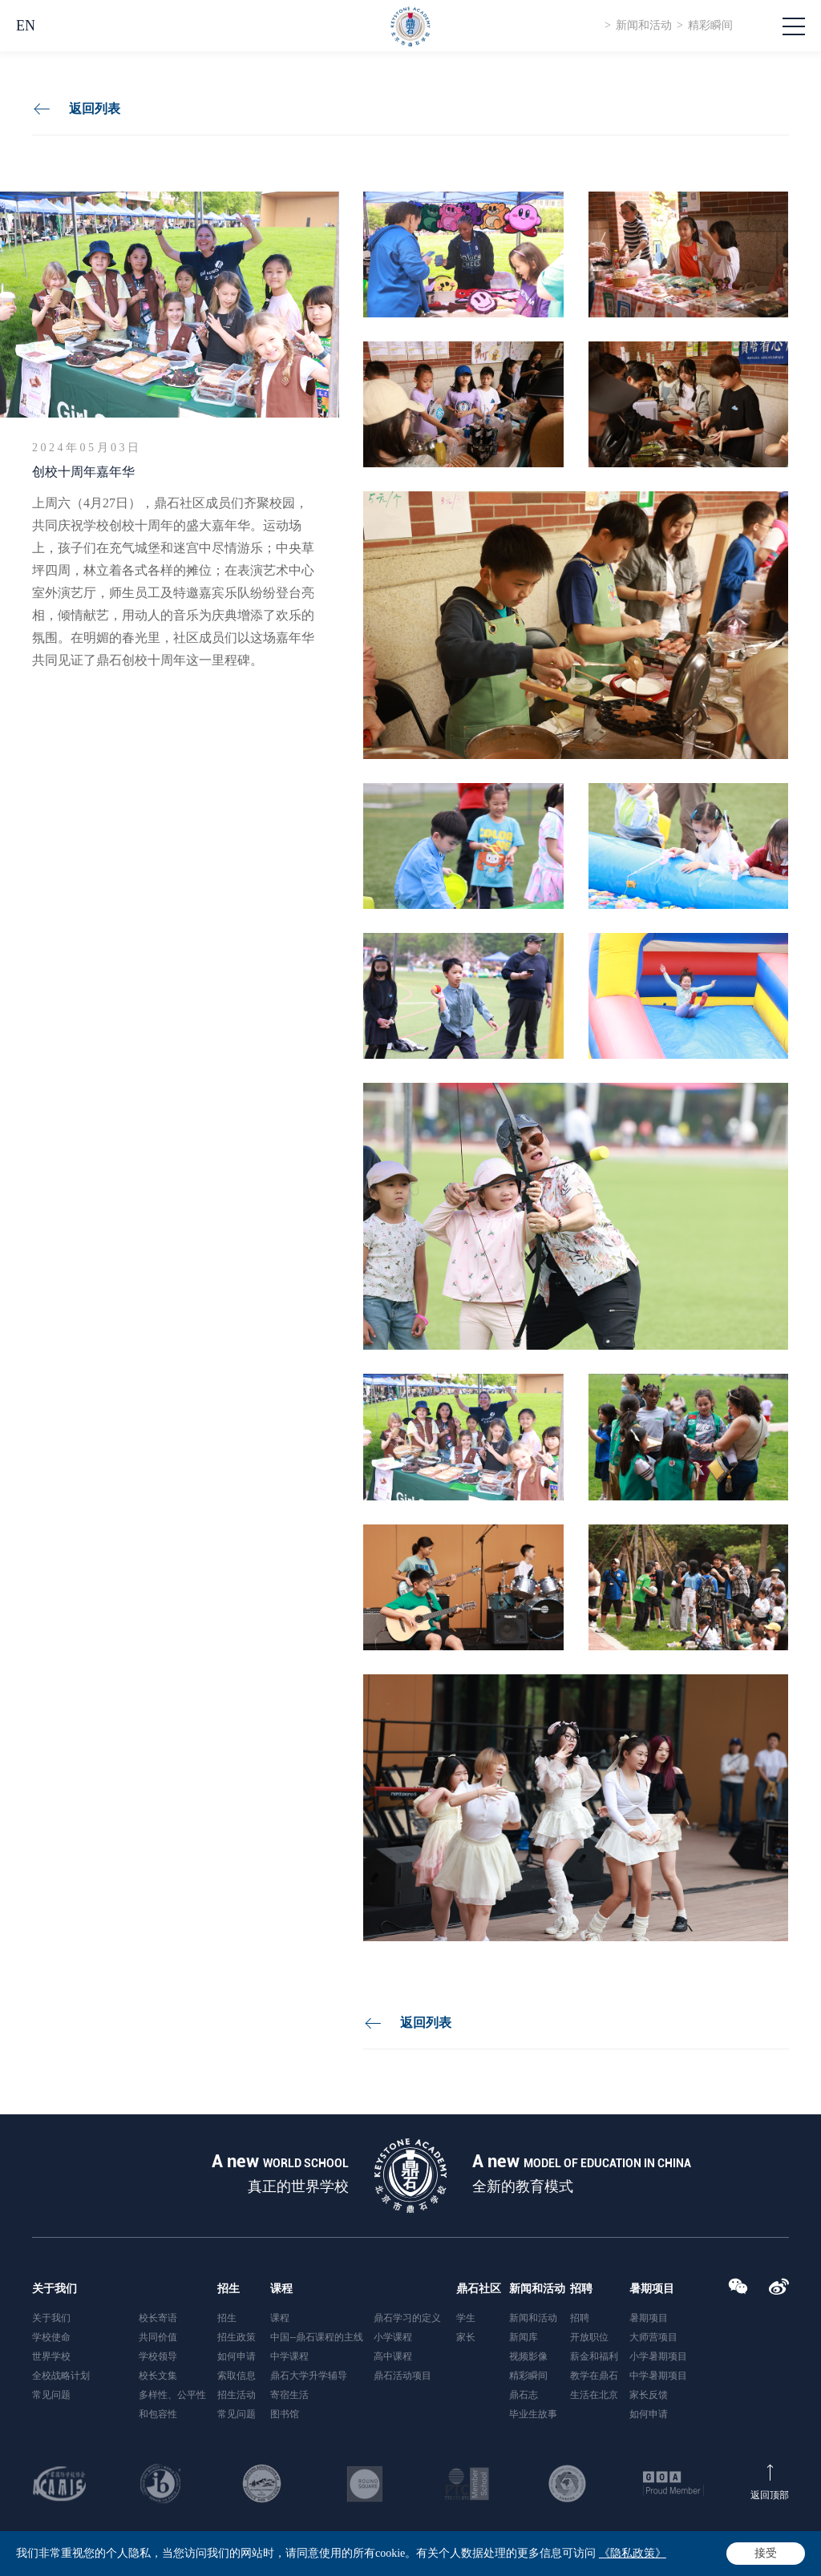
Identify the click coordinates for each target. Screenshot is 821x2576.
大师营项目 (653, 2337)
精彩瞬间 (710, 25)
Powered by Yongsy (591, 2556)
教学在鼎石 (594, 2375)
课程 (281, 2289)
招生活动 (236, 2394)
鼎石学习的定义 (407, 2318)
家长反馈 (648, 2394)
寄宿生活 (289, 2394)
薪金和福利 (594, 2356)
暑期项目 (651, 2289)
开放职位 (589, 2337)
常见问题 (51, 2394)
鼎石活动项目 (402, 2375)
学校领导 (158, 2356)
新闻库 (523, 2337)
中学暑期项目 (658, 2375)
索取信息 (236, 2375)
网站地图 (766, 2552)
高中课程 (393, 2356)
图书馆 (284, 2414)
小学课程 (393, 2337)
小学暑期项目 (658, 2356)
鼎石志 (523, 2394)
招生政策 (236, 2337)
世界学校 (51, 2356)
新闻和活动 (644, 25)
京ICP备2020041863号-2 (334, 2556)
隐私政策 (719, 2552)
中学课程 (289, 2356)
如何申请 (236, 2356)
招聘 (581, 2289)
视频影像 (528, 2356)
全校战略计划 (61, 2375)
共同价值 (158, 2337)
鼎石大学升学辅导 (308, 2375)
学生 (465, 2318)
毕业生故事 (533, 2414)
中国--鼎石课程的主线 (316, 2337)
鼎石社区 (478, 2289)
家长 (465, 2337)
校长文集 (158, 2375)
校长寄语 (158, 2318)
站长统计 (660, 2556)
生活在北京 (594, 2394)
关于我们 (54, 2289)
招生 (228, 2289)
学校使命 (51, 2337)
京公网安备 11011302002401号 (466, 2556)
